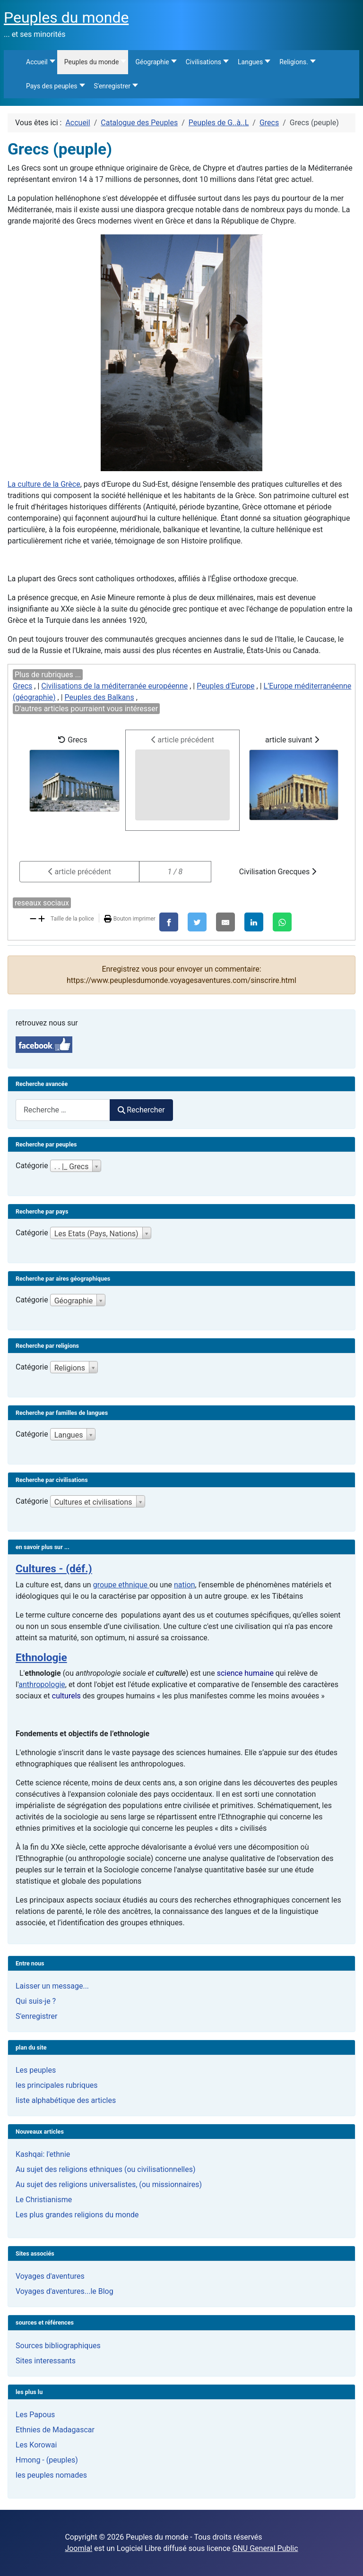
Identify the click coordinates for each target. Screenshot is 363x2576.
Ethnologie (41, 1657)
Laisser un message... (52, 1986)
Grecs (22, 685)
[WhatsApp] (282, 922)
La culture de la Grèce (44, 484)
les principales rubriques (56, 2085)
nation (184, 1584)
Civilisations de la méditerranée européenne (114, 685)
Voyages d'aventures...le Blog (64, 2291)
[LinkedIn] (253, 922)
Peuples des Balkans (99, 697)
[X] (197, 922)
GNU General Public (265, 2548)
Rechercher (141, 1109)
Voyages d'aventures (50, 2276)
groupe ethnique (121, 1584)
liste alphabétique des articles (66, 2100)
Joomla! (78, 2548)
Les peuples (36, 2070)
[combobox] (63, 1109)
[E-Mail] (225, 922)
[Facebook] (168, 922)
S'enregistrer (36, 2016)
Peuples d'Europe (225, 685)
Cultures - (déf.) (54, 1568)
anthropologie (41, 1684)
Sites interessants (46, 2360)
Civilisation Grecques (277, 871)
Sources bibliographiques (58, 2345)
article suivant (293, 777)
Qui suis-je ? (36, 2001)
